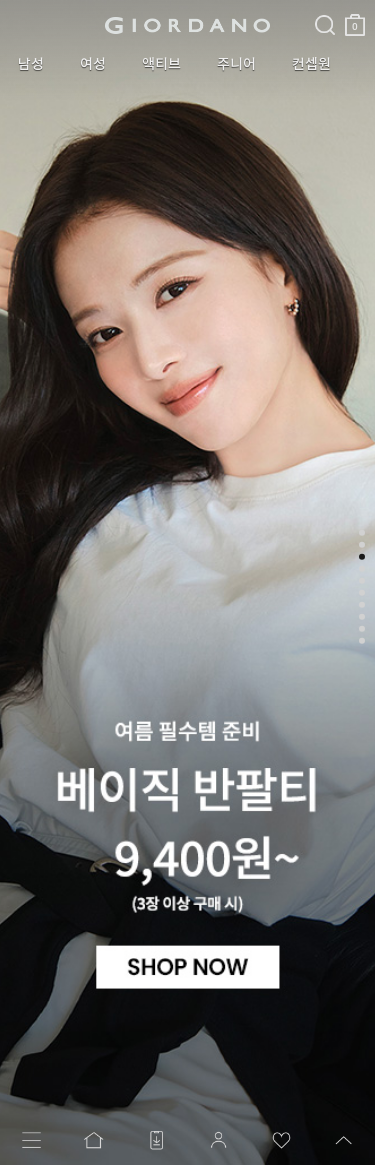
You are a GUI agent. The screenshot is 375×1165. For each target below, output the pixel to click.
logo (187, 25)
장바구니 (355, 17)
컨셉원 (311, 64)
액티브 (161, 64)
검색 (325, 8)
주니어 (236, 64)
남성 (31, 64)
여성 (93, 64)
